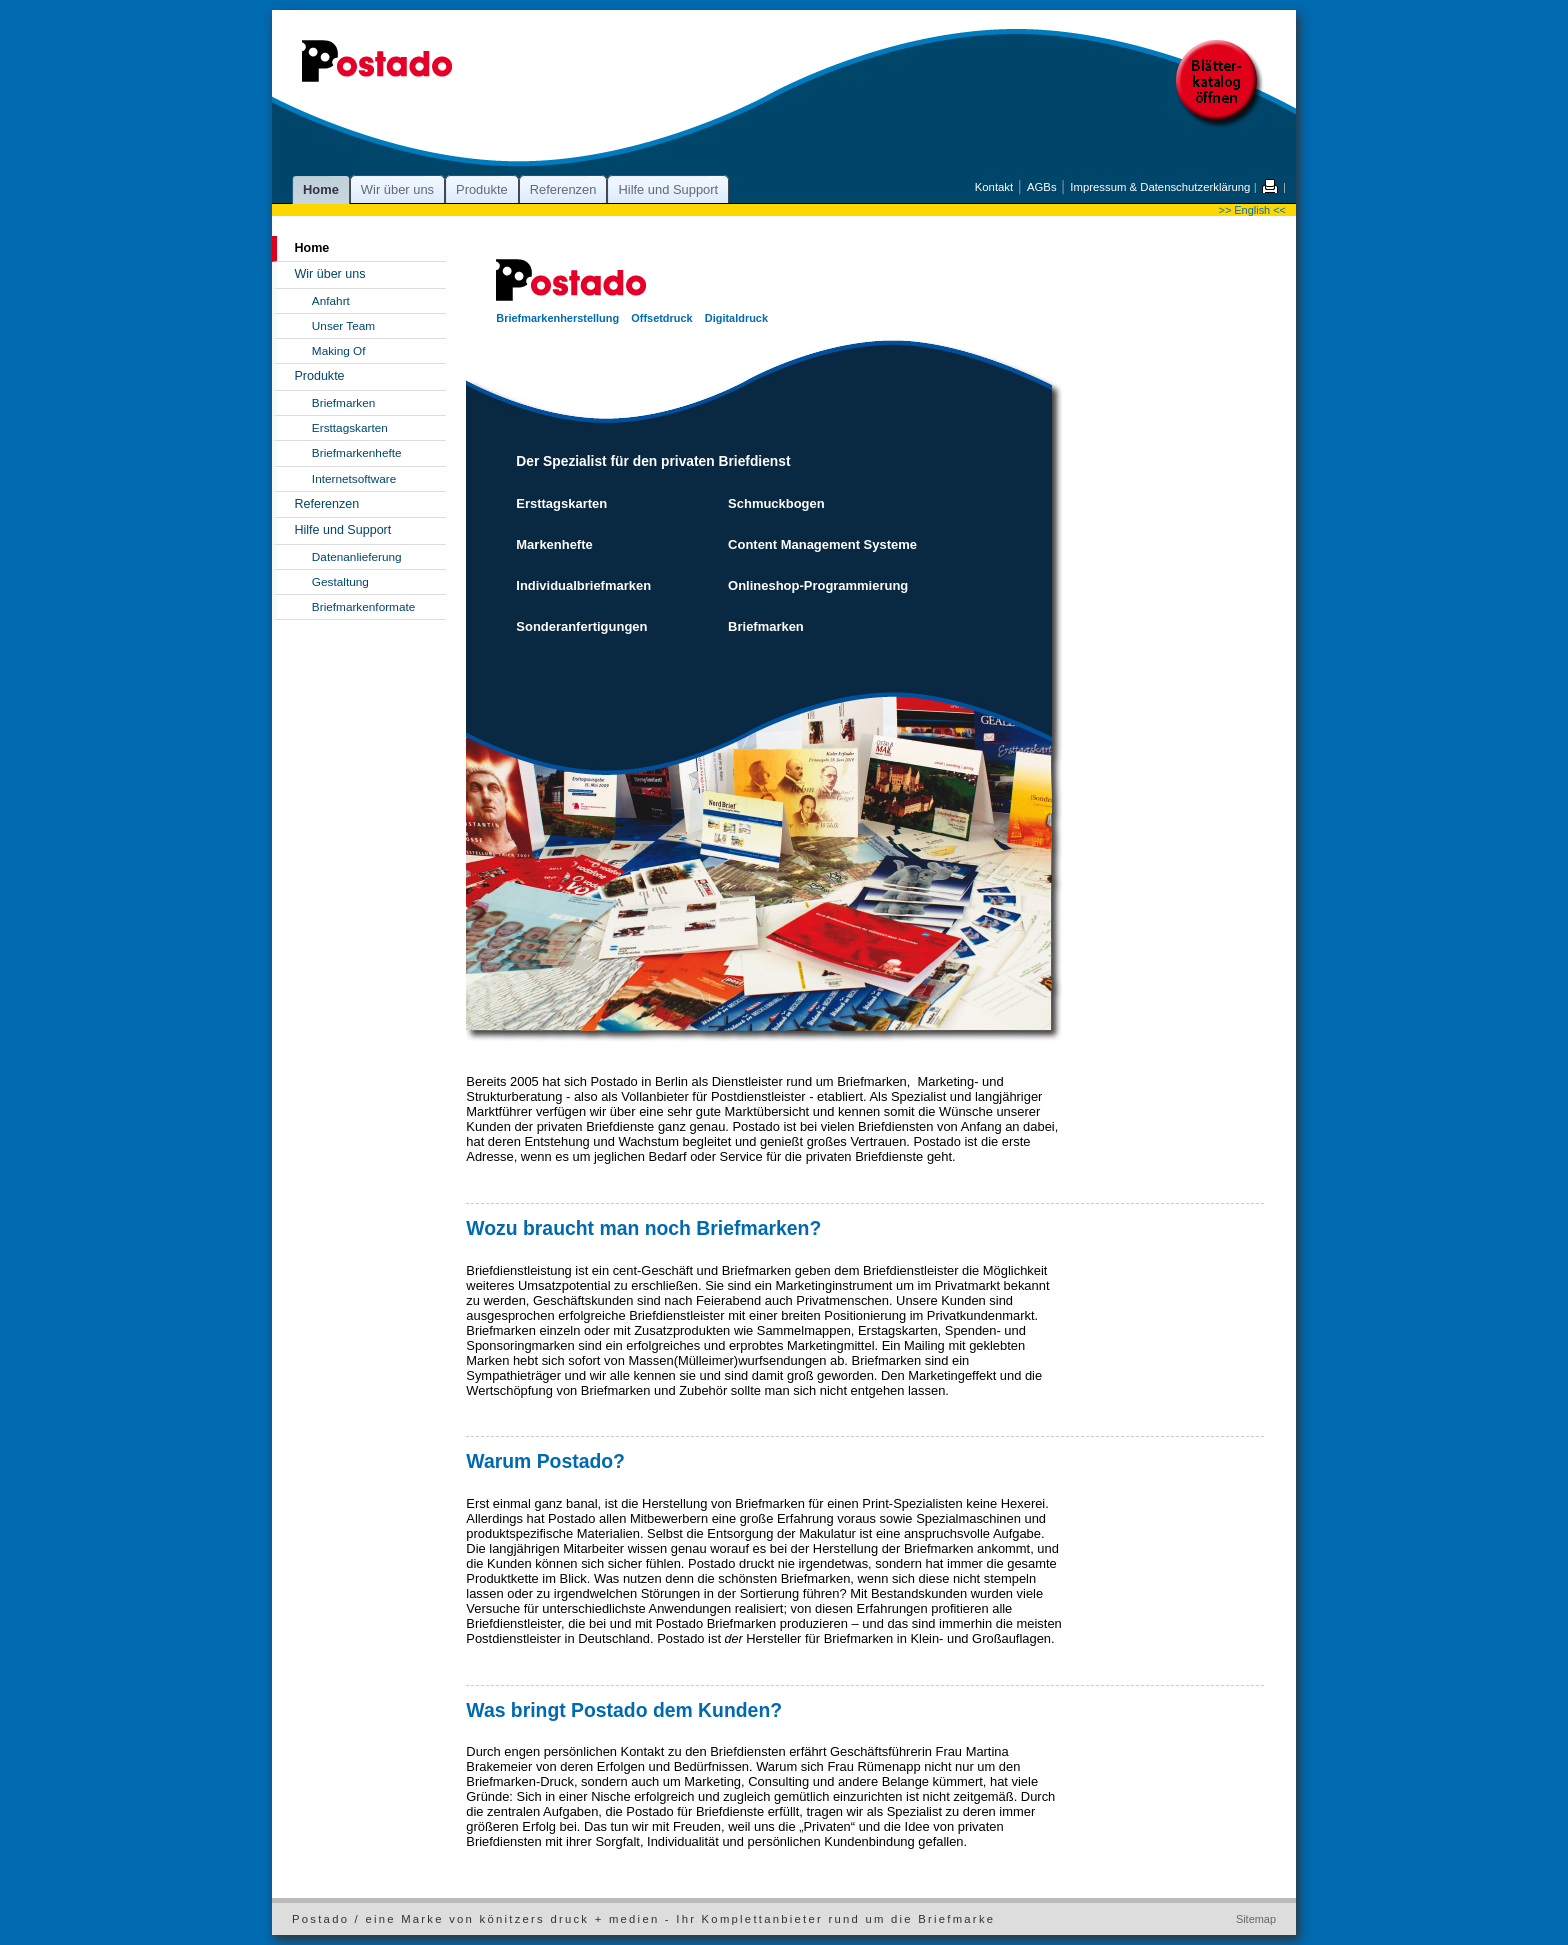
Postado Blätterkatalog (1221, 85)
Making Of (339, 350)
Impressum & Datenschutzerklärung (1160, 187)
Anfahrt (331, 300)
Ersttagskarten (350, 427)
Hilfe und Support (668, 189)
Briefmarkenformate (363, 606)
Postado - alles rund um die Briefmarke (377, 65)
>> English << (1253, 210)
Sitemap (1256, 1919)
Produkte (482, 189)
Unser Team (343, 325)
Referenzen (563, 189)
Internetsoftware (354, 478)
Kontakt (994, 187)
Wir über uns (397, 189)
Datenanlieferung (357, 556)
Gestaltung (340, 581)
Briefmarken (344, 402)
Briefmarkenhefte (357, 452)
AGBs (1042, 187)
